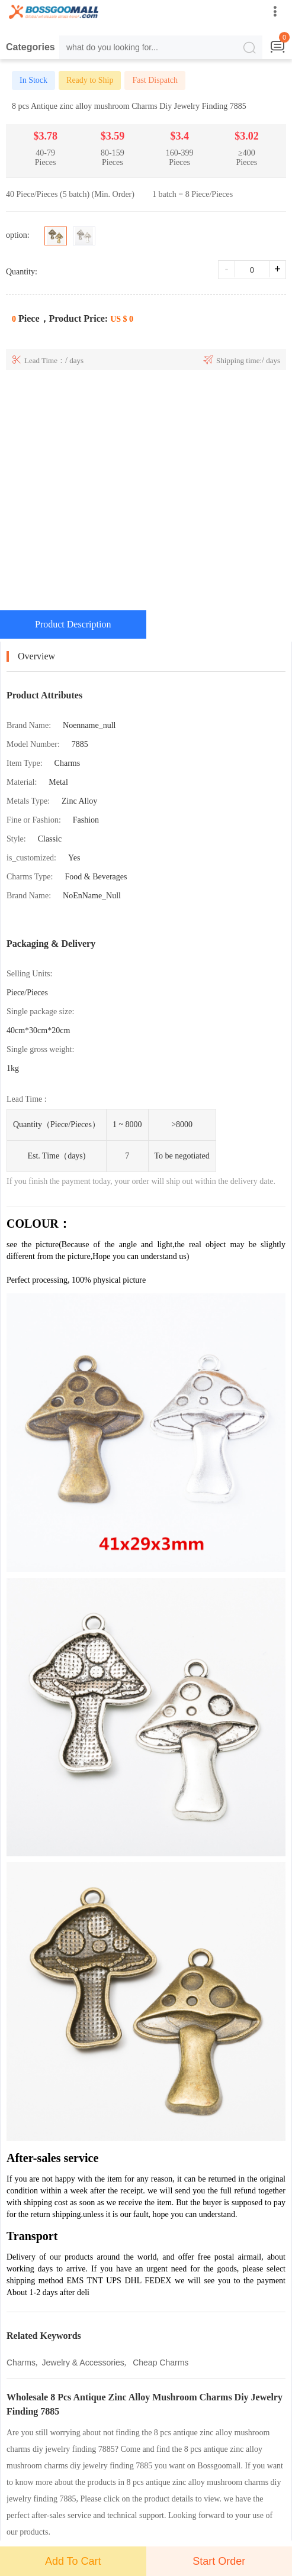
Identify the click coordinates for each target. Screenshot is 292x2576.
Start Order (218, 2561)
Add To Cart (73, 2561)
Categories (30, 47)
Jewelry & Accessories (83, 2362)
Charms (21, 2362)
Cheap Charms (159, 2362)
